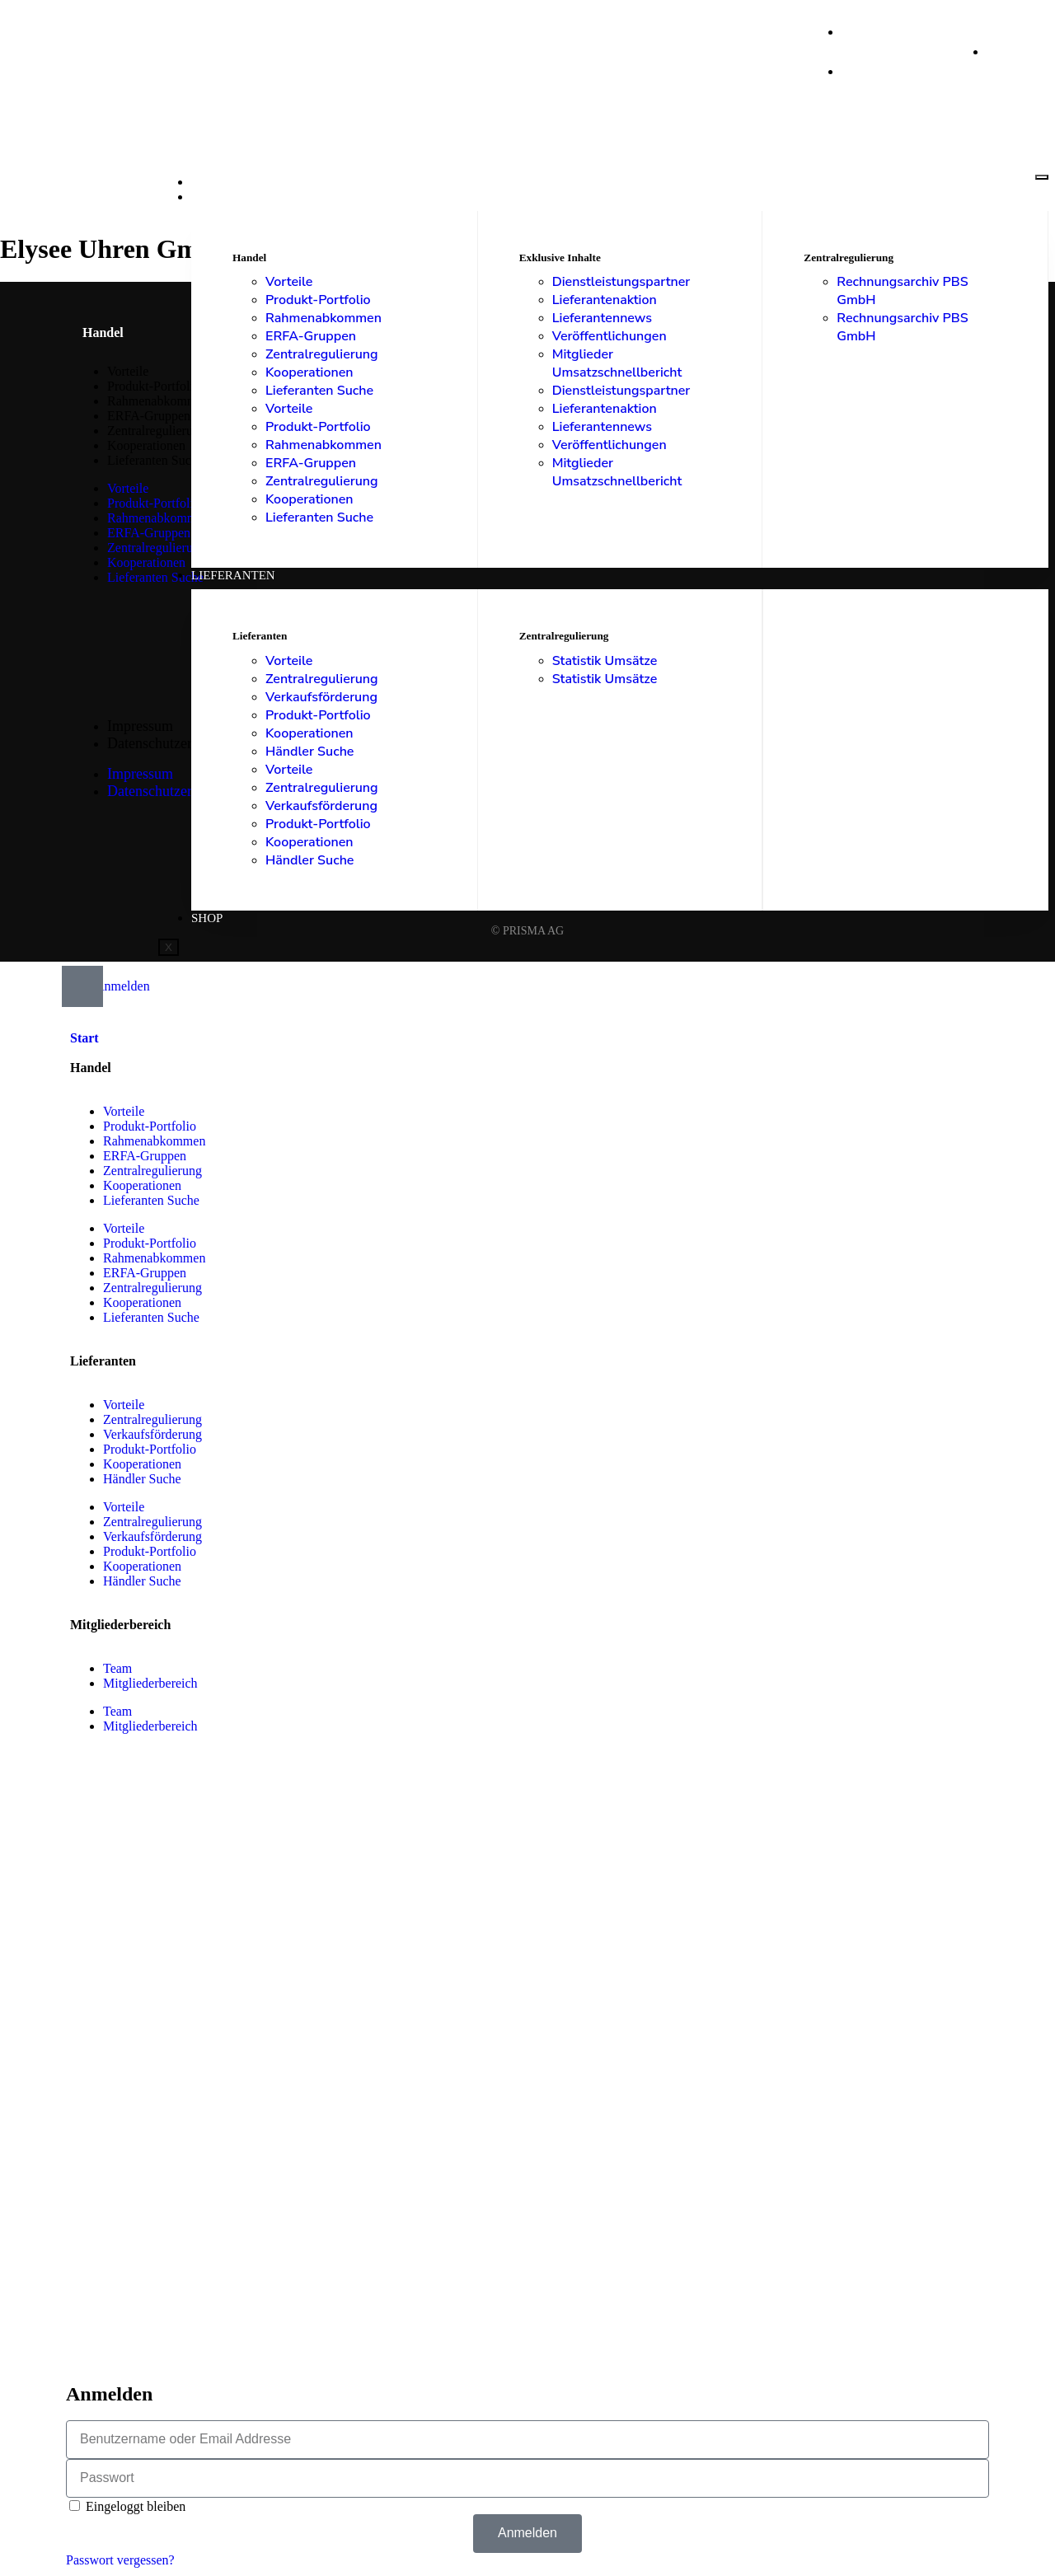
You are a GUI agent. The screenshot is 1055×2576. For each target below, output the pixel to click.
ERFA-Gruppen (310, 336)
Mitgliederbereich (150, 1683)
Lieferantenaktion (604, 300)
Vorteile (288, 282)
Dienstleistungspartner (621, 282)
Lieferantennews (602, 318)
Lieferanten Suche (319, 391)
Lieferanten (233, 575)
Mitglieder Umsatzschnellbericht (617, 363)
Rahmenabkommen (323, 318)
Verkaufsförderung (321, 697)
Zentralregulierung (321, 354)
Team (117, 1668)
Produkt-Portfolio (318, 300)
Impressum (140, 726)
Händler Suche (309, 751)
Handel (216, 197)
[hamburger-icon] (1041, 177)
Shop (207, 918)
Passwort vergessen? (120, 2560)
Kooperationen (309, 372)
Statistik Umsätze (605, 661)
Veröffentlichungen (609, 336)
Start (209, 182)
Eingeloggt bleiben (127, 2506)
